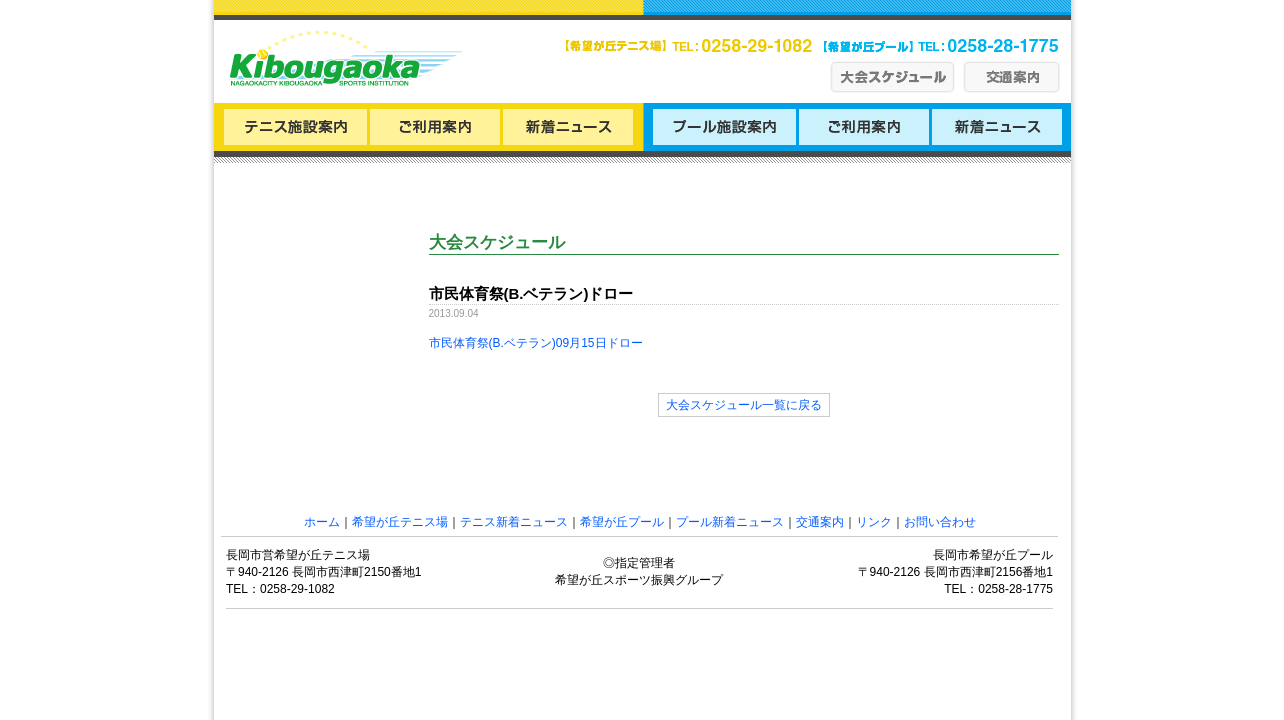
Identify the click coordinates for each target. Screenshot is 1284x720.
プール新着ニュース (730, 522)
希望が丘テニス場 (400, 522)
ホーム (322, 522)
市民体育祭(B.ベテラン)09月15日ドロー (536, 343)
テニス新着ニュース (514, 522)
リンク (874, 522)
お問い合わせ (940, 522)
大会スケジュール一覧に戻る (744, 405)
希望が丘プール (622, 522)
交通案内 (820, 522)
